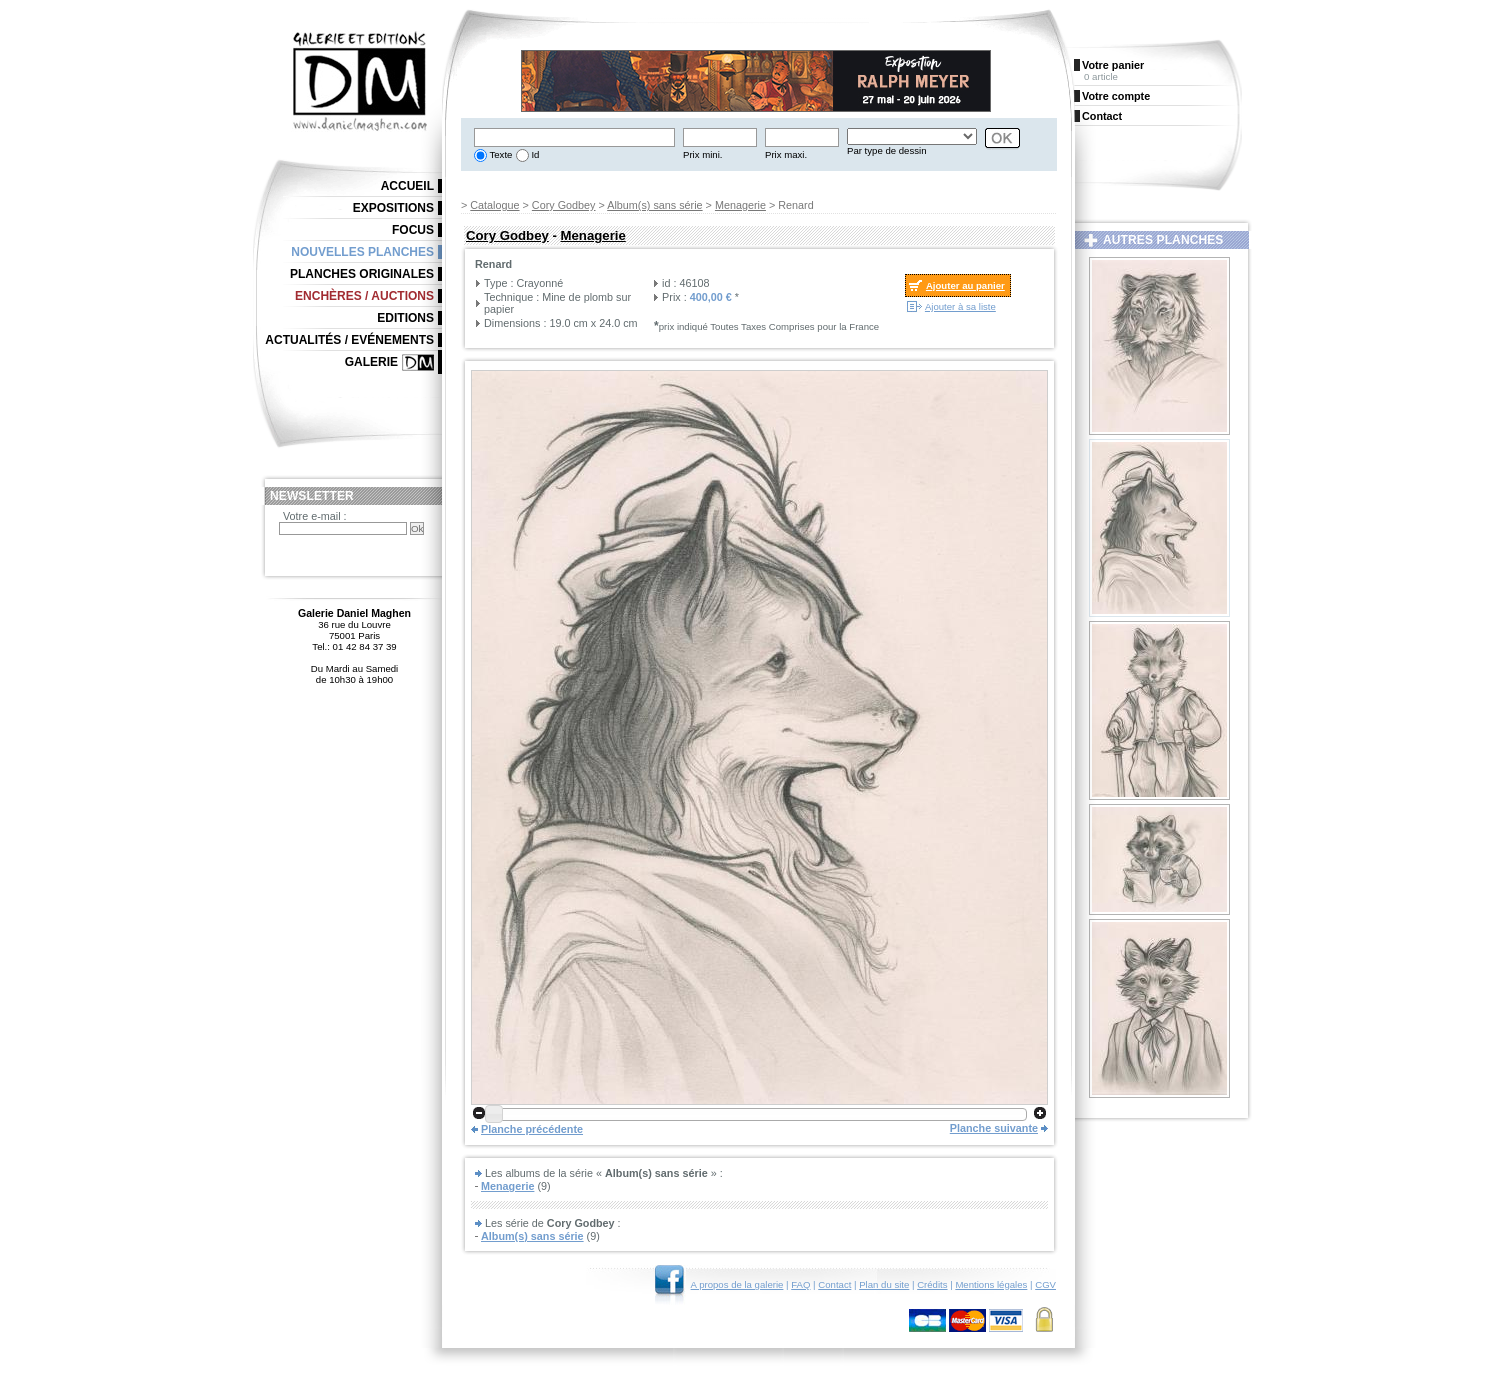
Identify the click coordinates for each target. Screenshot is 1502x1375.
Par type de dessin (886, 150)
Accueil (407, 186)
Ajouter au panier (965, 285)
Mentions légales (991, 1284)
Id (534, 154)
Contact (834, 1284)
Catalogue (494, 205)
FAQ (800, 1284)
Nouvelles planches (362, 252)
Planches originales (362, 274)
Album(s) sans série (654, 205)
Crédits (932, 1284)
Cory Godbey (564, 205)
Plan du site (884, 1284)
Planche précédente (532, 1129)
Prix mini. (702, 154)
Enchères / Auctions (364, 296)
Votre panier (1113, 65)
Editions (405, 318)
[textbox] (574, 137)
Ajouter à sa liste (960, 306)
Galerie (371, 362)
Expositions (393, 208)
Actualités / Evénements (349, 340)
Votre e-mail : (315, 516)
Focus (413, 230)
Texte (499, 154)
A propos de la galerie (737, 1284)
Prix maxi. (786, 154)
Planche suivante (994, 1128)
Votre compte (1116, 96)
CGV (1045, 1284)
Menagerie (740, 205)
